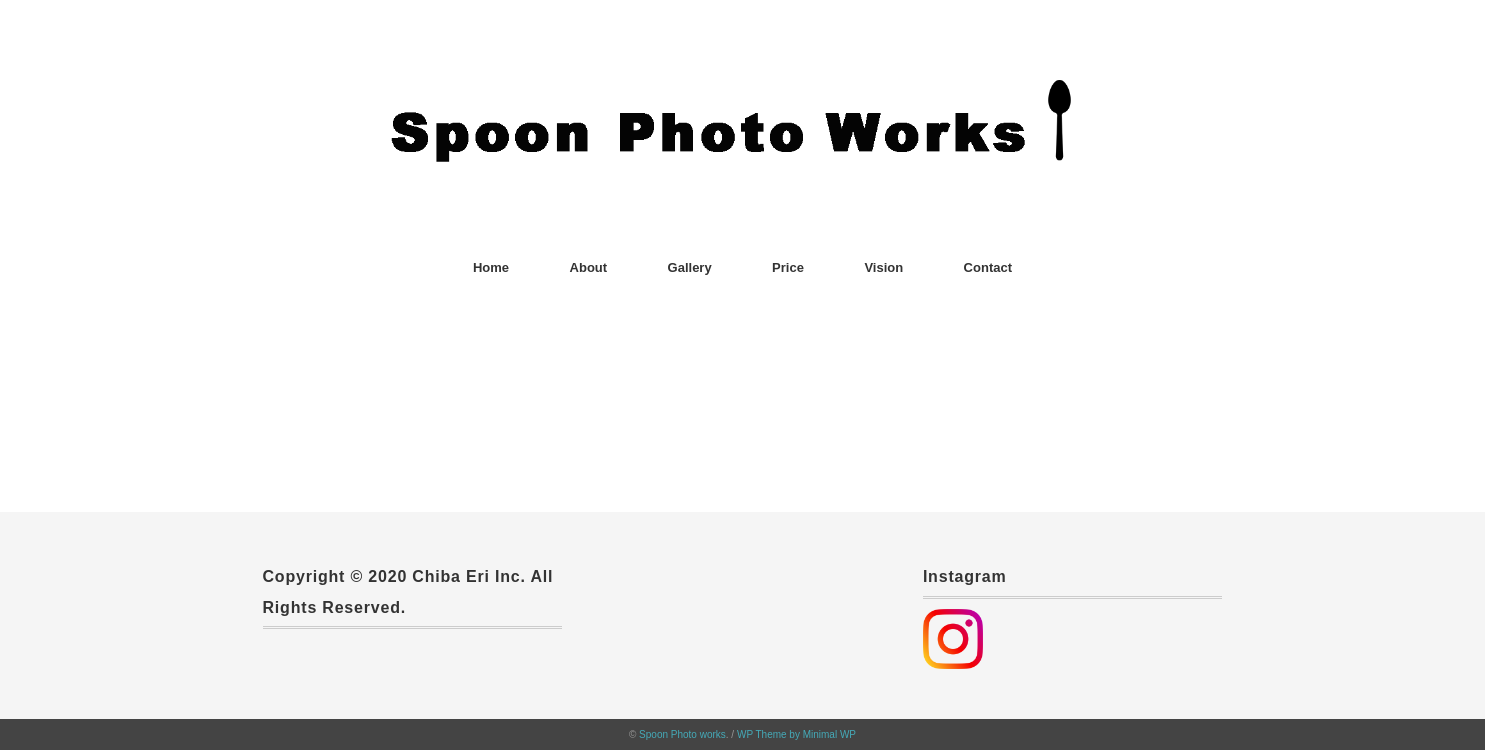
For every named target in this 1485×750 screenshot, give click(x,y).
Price (788, 267)
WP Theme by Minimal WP (796, 734)
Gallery (690, 267)
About (589, 267)
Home (491, 267)
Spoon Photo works (682, 734)
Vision (883, 267)
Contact (988, 267)
